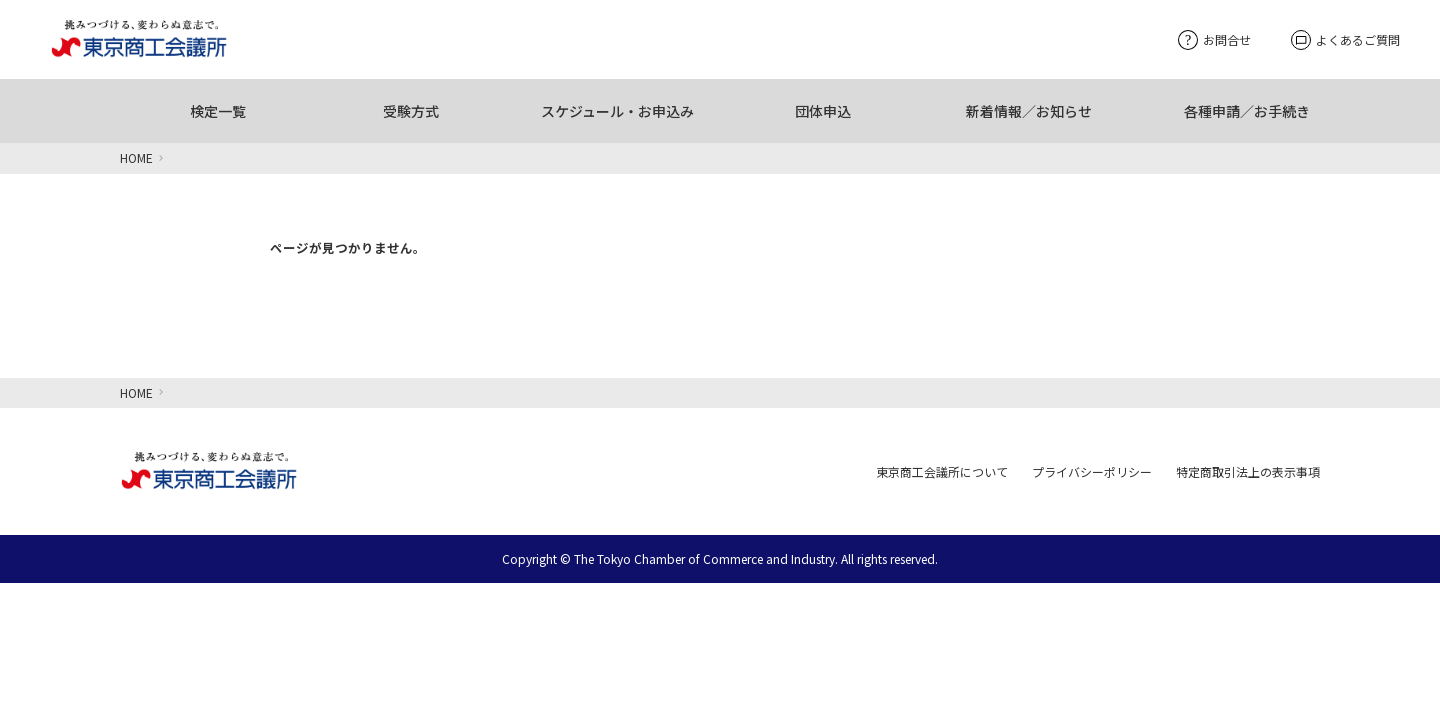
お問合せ (1214, 39)
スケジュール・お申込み (617, 111)
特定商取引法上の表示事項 (1248, 471)
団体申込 (823, 111)
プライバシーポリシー (1092, 471)
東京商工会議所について (942, 471)
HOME (136, 157)
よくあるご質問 (1345, 40)
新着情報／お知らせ (1029, 111)
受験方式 (411, 111)
